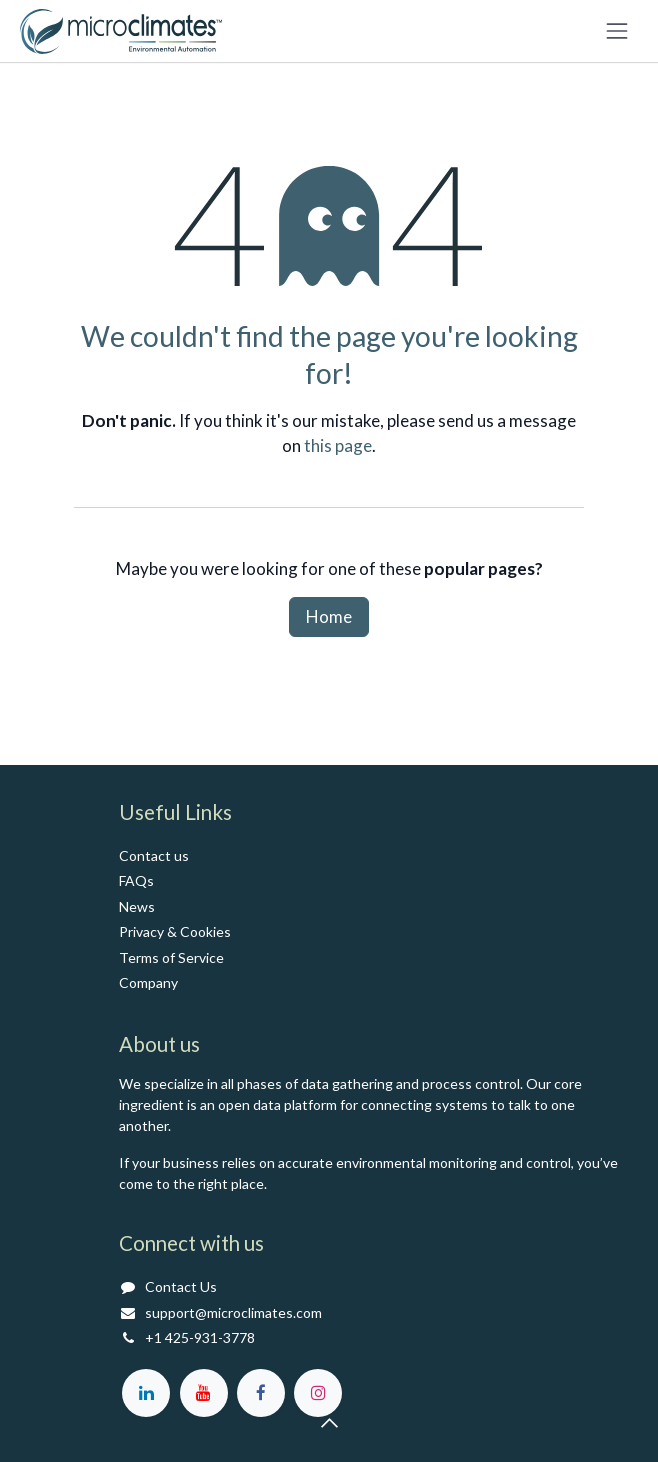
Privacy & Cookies (175, 931)
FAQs (136, 880)
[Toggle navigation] (617, 31)
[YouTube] (204, 1393)
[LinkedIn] (146, 1393)
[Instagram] (318, 1393)
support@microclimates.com (233, 1312)
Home (329, 616)
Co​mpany (148, 982)
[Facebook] (261, 1393)
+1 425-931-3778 (200, 1337)
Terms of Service (171, 957)
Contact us (154, 855)
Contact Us (181, 1286)
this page (338, 445)
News (137, 906)
